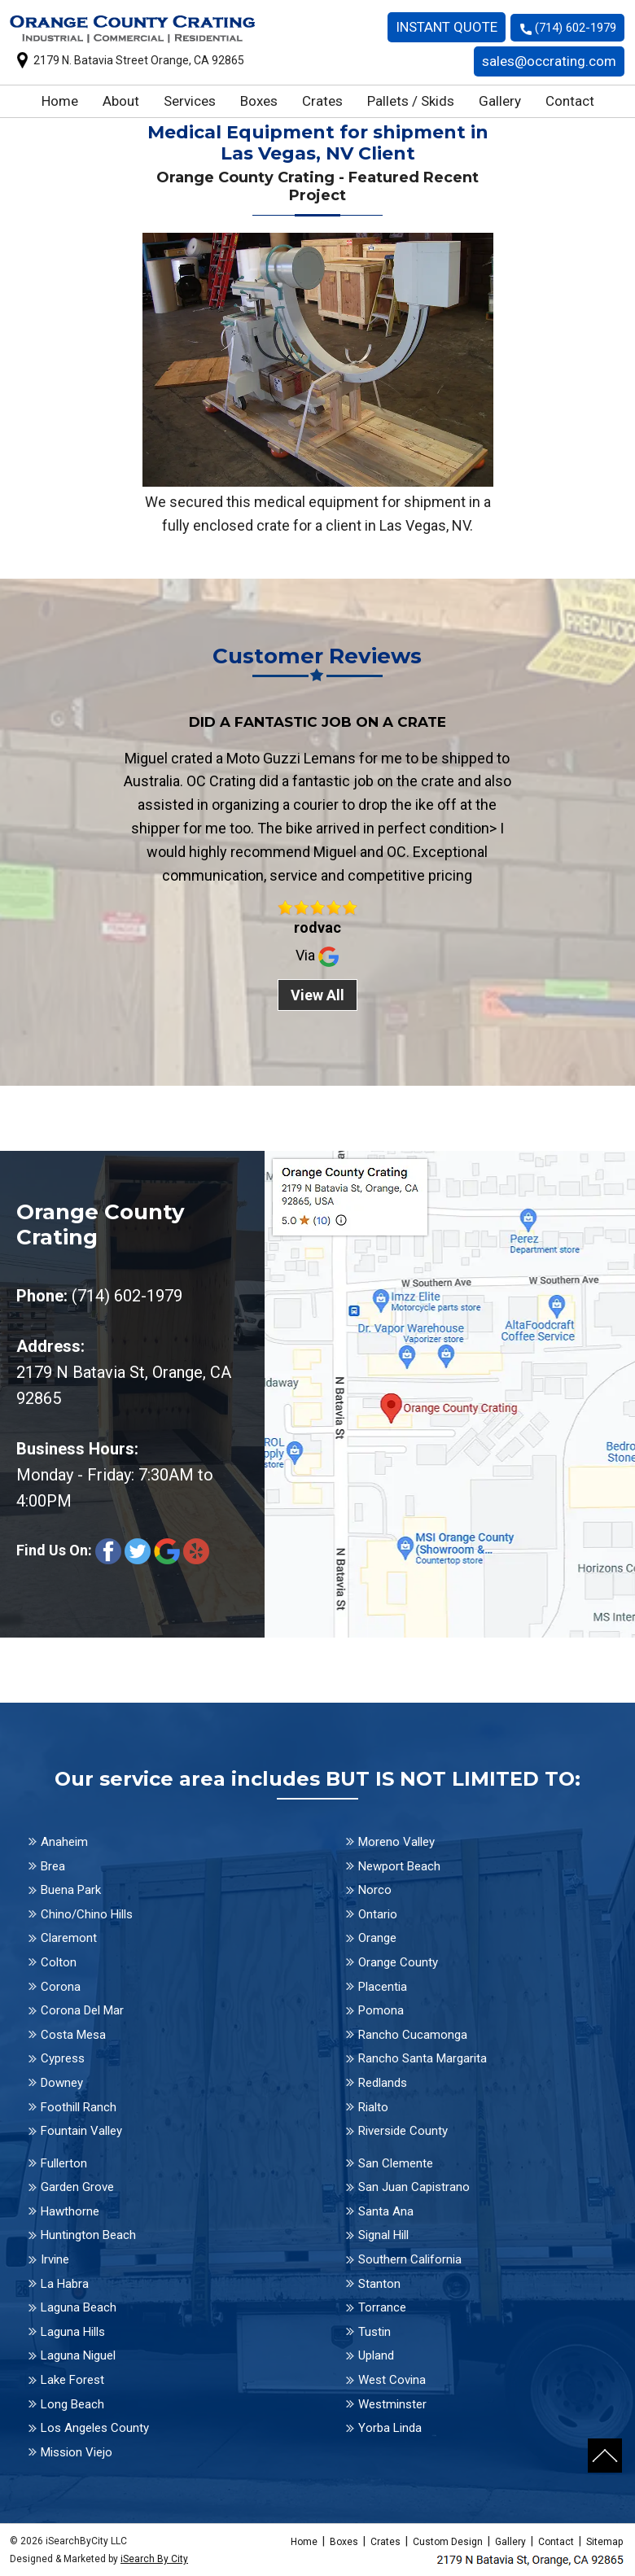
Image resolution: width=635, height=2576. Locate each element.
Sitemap (604, 2542)
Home (60, 101)
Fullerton (64, 2163)
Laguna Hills (73, 2332)
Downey (62, 2082)
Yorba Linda (390, 2428)
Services (190, 101)
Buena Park (71, 1890)
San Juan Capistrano (414, 2187)
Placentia (382, 1986)
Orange (377, 1938)
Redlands (382, 2082)
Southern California (410, 2259)
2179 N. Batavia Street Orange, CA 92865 (138, 60)
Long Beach (72, 2404)
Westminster (392, 2404)
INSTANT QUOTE (446, 27)
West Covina (392, 2380)
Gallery (500, 101)
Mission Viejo (76, 2452)
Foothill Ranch (78, 2107)
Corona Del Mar (82, 2010)
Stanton (379, 2283)
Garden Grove (77, 2187)
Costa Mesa (73, 2034)
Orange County (398, 1962)
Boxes (259, 101)
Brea (53, 1866)
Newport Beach (399, 1866)
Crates (322, 101)
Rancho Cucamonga (412, 2034)
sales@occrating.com (549, 61)
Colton (59, 1962)
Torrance (382, 2307)
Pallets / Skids (410, 101)
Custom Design (448, 2542)
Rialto (373, 2107)
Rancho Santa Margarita (422, 2058)
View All (317, 995)
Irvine (55, 2259)
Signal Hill (383, 2235)
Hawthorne (70, 2211)
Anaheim (64, 1842)
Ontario (377, 1914)
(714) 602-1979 (575, 27)
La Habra (65, 2283)
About (121, 101)
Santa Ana (386, 2211)
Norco (375, 1890)
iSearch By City (154, 2559)
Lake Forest (72, 2380)
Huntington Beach (88, 2235)
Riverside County (403, 2130)
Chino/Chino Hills (87, 1914)
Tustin (374, 2332)
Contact (569, 101)
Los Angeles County (95, 2428)
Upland (376, 2355)
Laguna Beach (78, 2307)
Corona (61, 1986)
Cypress (63, 2058)
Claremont (69, 1938)
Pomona (381, 2010)
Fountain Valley (81, 2130)
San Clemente (395, 2163)
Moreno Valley (396, 1842)
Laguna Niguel (78, 2355)
